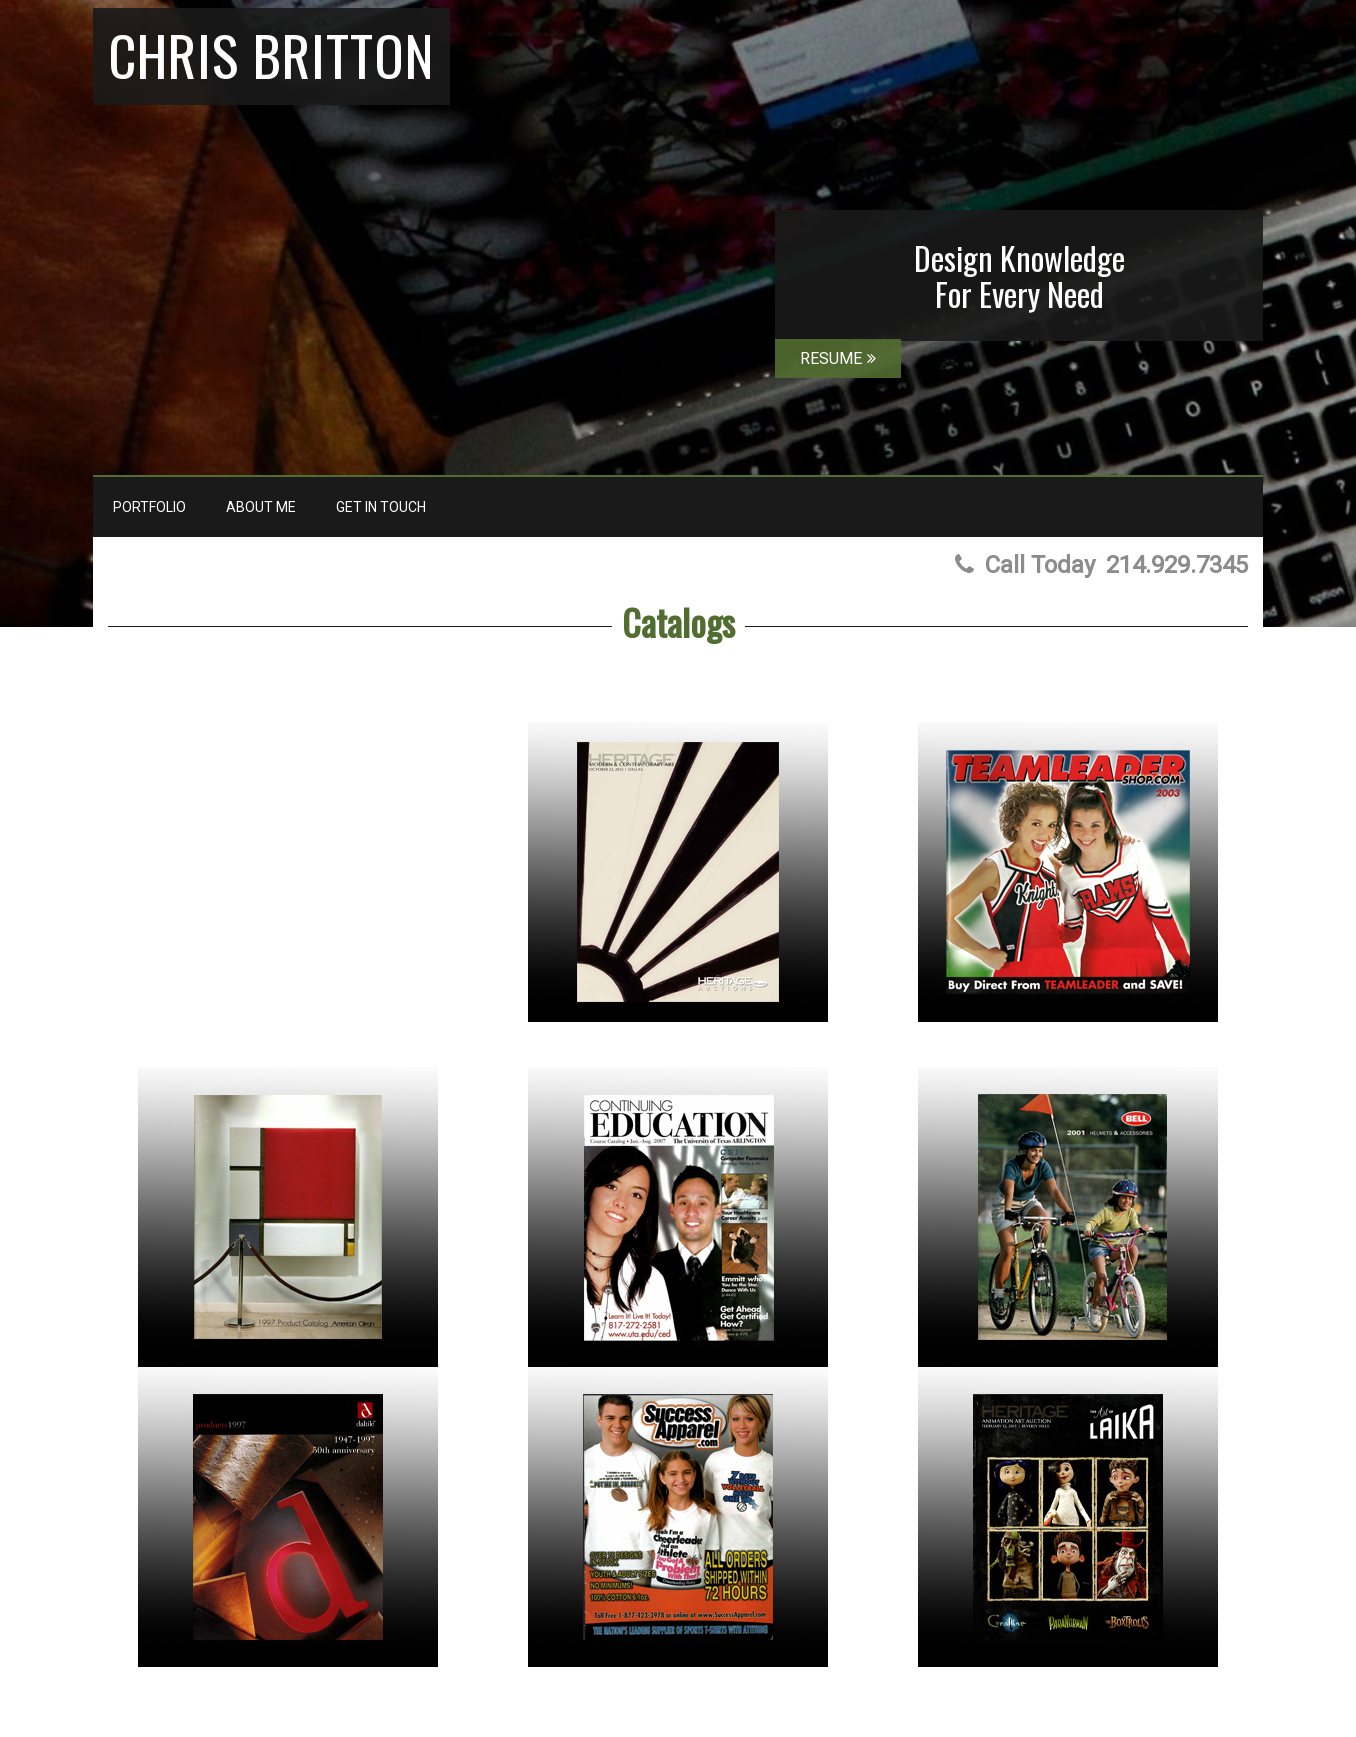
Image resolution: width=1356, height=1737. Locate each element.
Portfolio (149, 507)
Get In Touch (381, 507)
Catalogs (678, 621)
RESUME (838, 358)
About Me (261, 507)
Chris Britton (271, 54)
